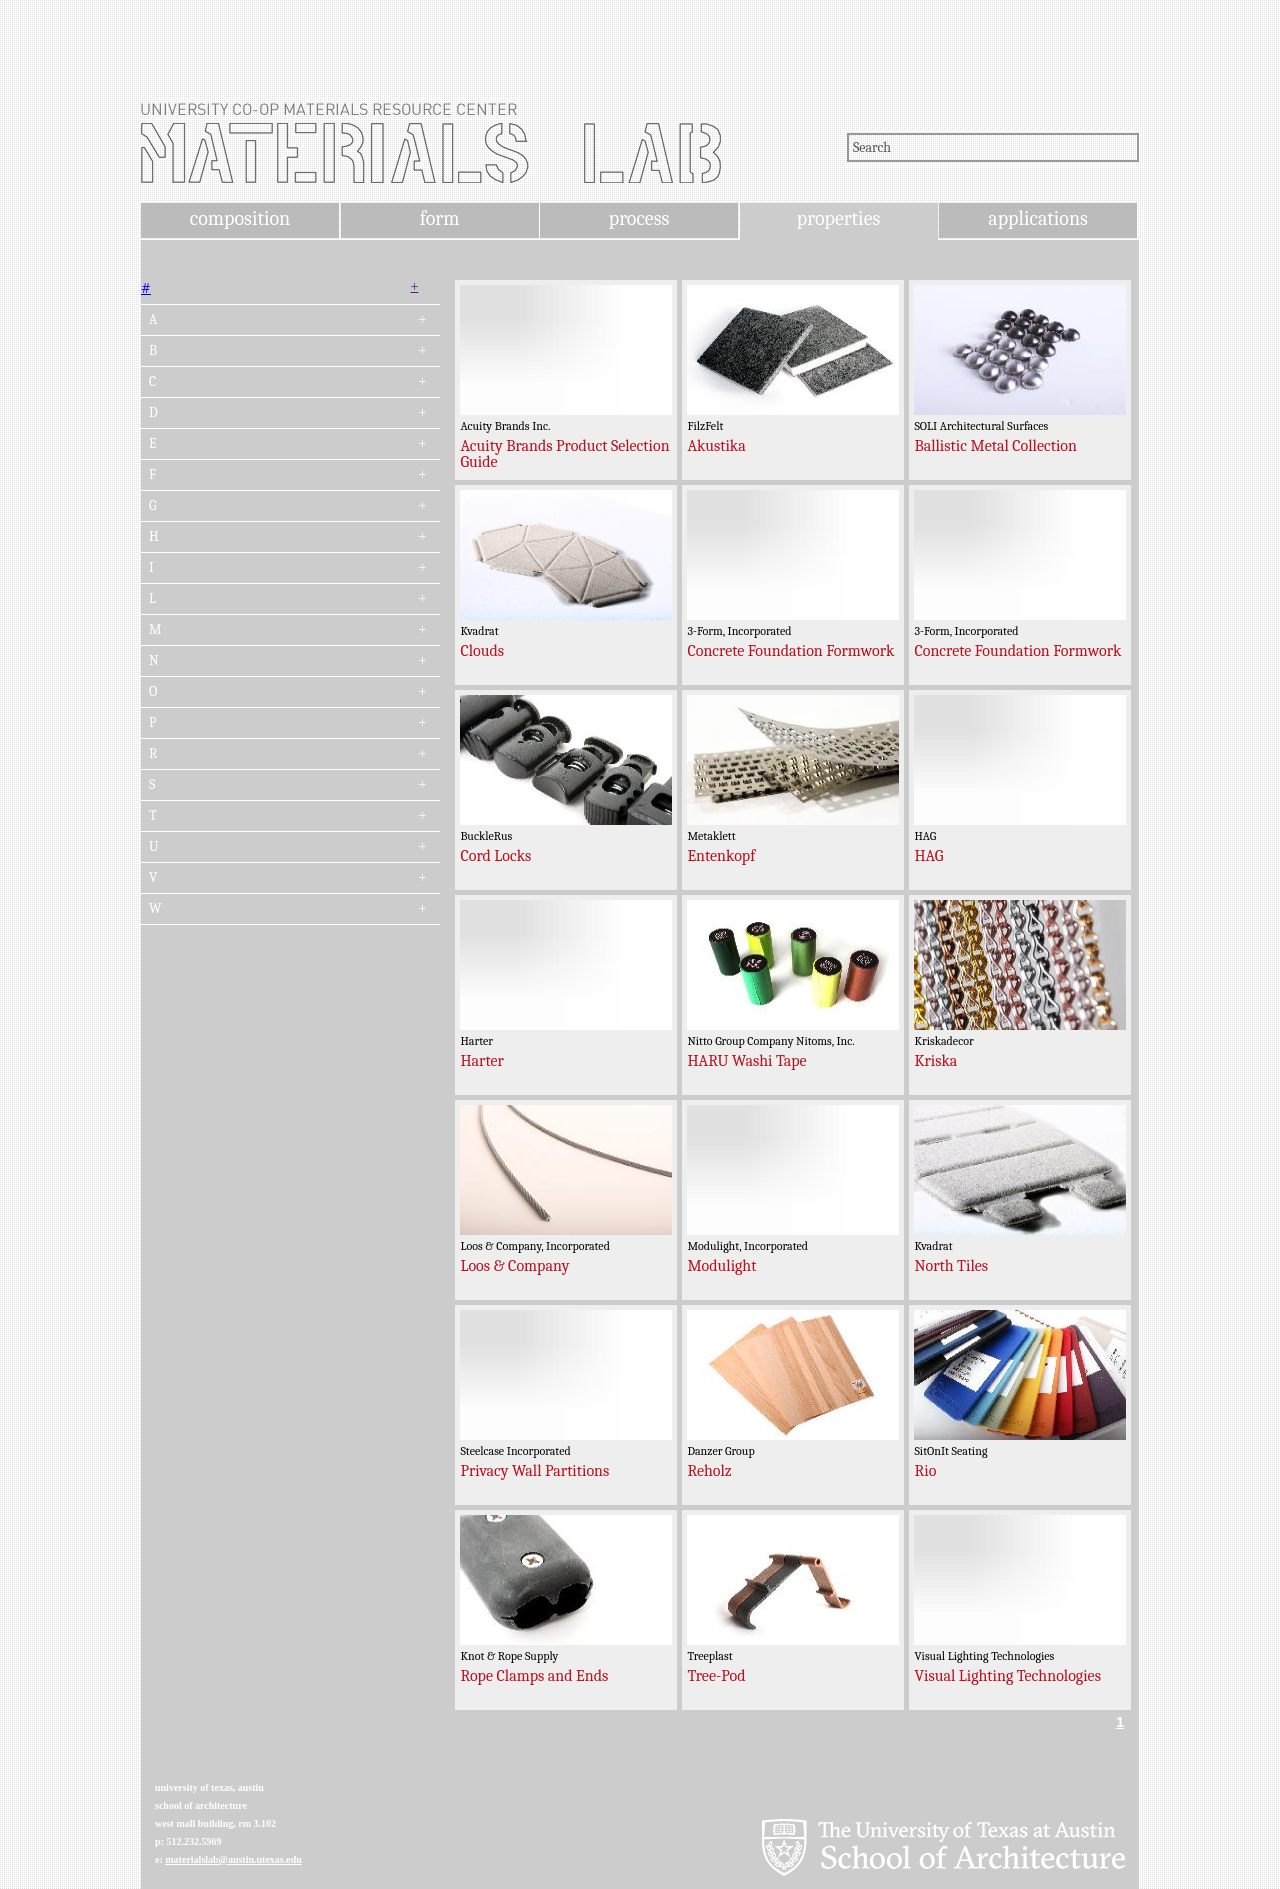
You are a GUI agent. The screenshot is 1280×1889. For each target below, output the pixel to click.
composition (240, 218)
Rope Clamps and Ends (534, 1676)
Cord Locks (495, 856)
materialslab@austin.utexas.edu (233, 1859)
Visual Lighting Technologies (1007, 1676)
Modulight (721, 1266)
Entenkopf (721, 856)
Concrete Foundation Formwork (790, 651)
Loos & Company (514, 1266)
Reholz (709, 1471)
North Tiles (951, 1266)
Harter (481, 1061)
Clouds (482, 651)
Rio (925, 1471)
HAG (928, 856)
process (639, 218)
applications (1038, 218)
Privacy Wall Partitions (534, 1471)
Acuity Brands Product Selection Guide (564, 454)
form (440, 218)
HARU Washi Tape (746, 1061)
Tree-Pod (716, 1676)
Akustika (716, 446)
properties (838, 218)
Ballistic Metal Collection (995, 446)
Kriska (935, 1061)
